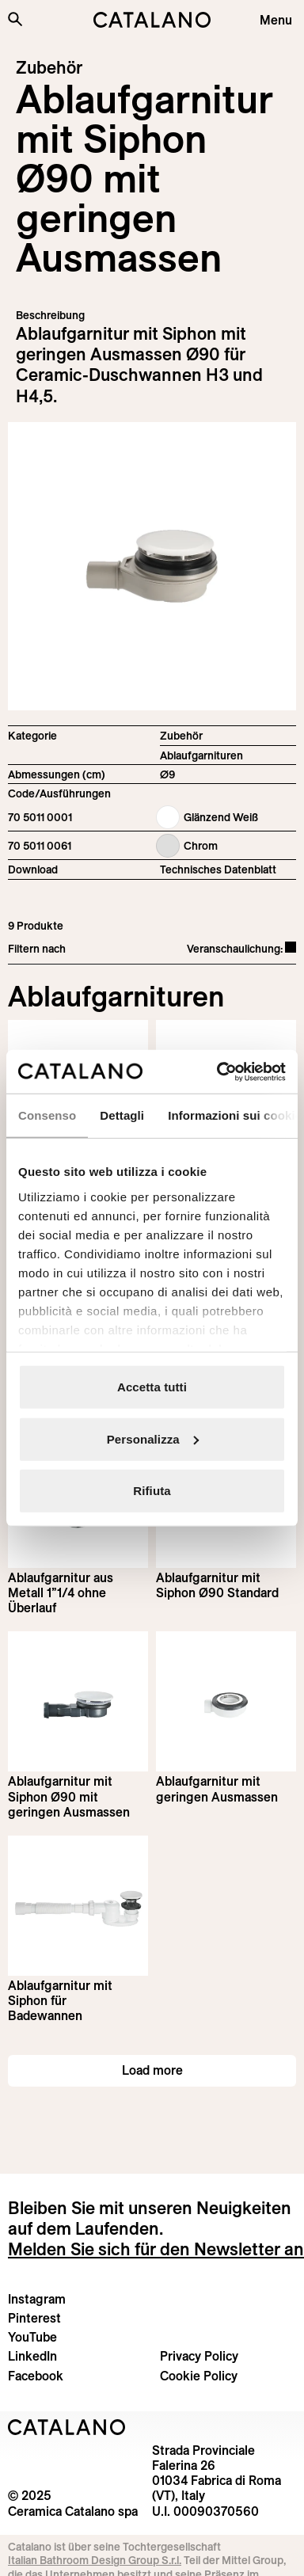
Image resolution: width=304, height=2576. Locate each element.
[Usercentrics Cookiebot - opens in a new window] (218, 1071)
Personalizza (153, 1438)
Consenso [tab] (47, 1115)
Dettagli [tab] (122, 1115)
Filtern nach (37, 949)
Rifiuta (151, 1490)
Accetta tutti (152, 1387)
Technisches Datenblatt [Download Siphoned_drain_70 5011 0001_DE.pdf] (218, 869)
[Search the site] (15, 19)
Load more (152, 2070)
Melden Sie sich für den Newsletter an (156, 2249)
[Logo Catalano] (67, 2427)
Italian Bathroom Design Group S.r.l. (94, 2560)
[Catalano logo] (152, 20)
